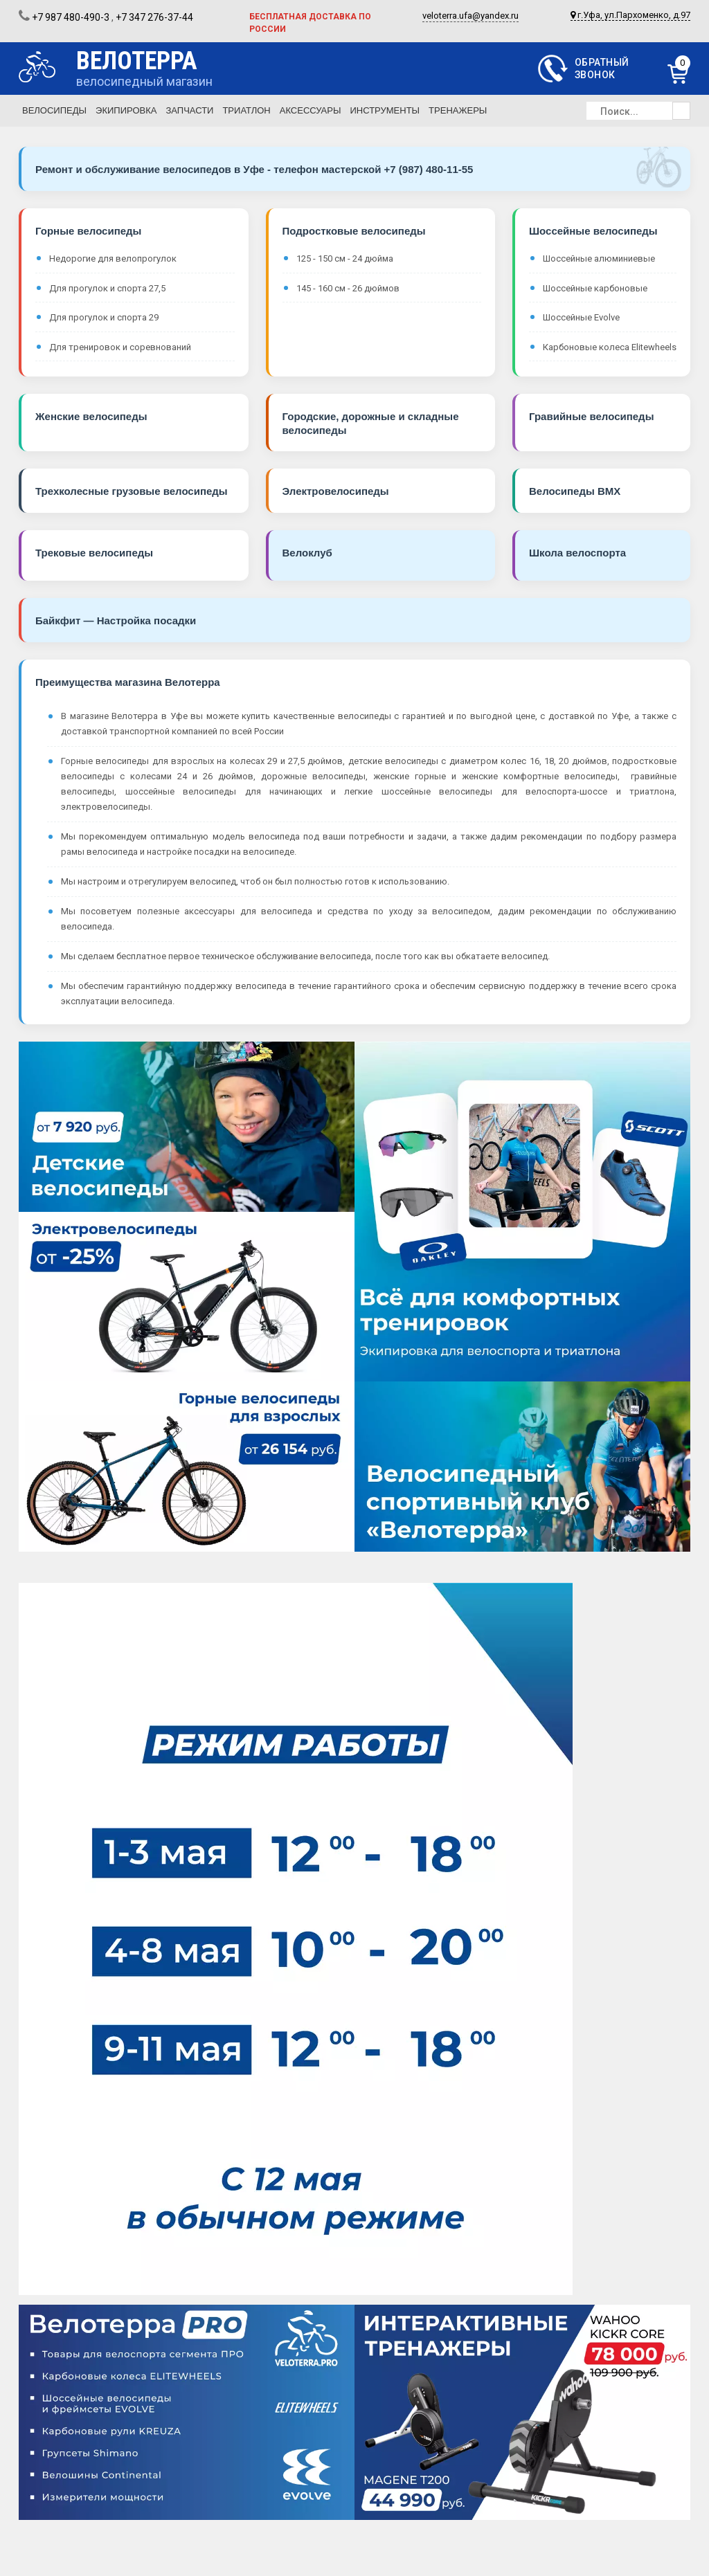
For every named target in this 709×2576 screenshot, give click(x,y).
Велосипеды (54, 110)
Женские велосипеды (91, 416)
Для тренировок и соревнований (120, 347)
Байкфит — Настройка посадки (115, 620)
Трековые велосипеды (94, 553)
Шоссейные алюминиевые (599, 258)
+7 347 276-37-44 (154, 17)
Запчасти (189, 110)
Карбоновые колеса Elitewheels (609, 347)
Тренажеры (458, 110)
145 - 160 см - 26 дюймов (348, 288)
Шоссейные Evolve (581, 317)
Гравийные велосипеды (591, 416)
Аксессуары (310, 110)
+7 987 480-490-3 (70, 17)
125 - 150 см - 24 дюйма (344, 258)
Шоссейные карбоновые (595, 288)
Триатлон (246, 110)
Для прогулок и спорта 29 (104, 317)
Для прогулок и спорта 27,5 (107, 288)
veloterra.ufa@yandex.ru (470, 15)
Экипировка (126, 110)
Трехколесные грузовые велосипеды (131, 491)
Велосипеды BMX (574, 491)
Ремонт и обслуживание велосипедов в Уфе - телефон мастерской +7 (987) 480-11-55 (254, 169)
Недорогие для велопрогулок (113, 258)
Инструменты (385, 110)
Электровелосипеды (335, 491)
